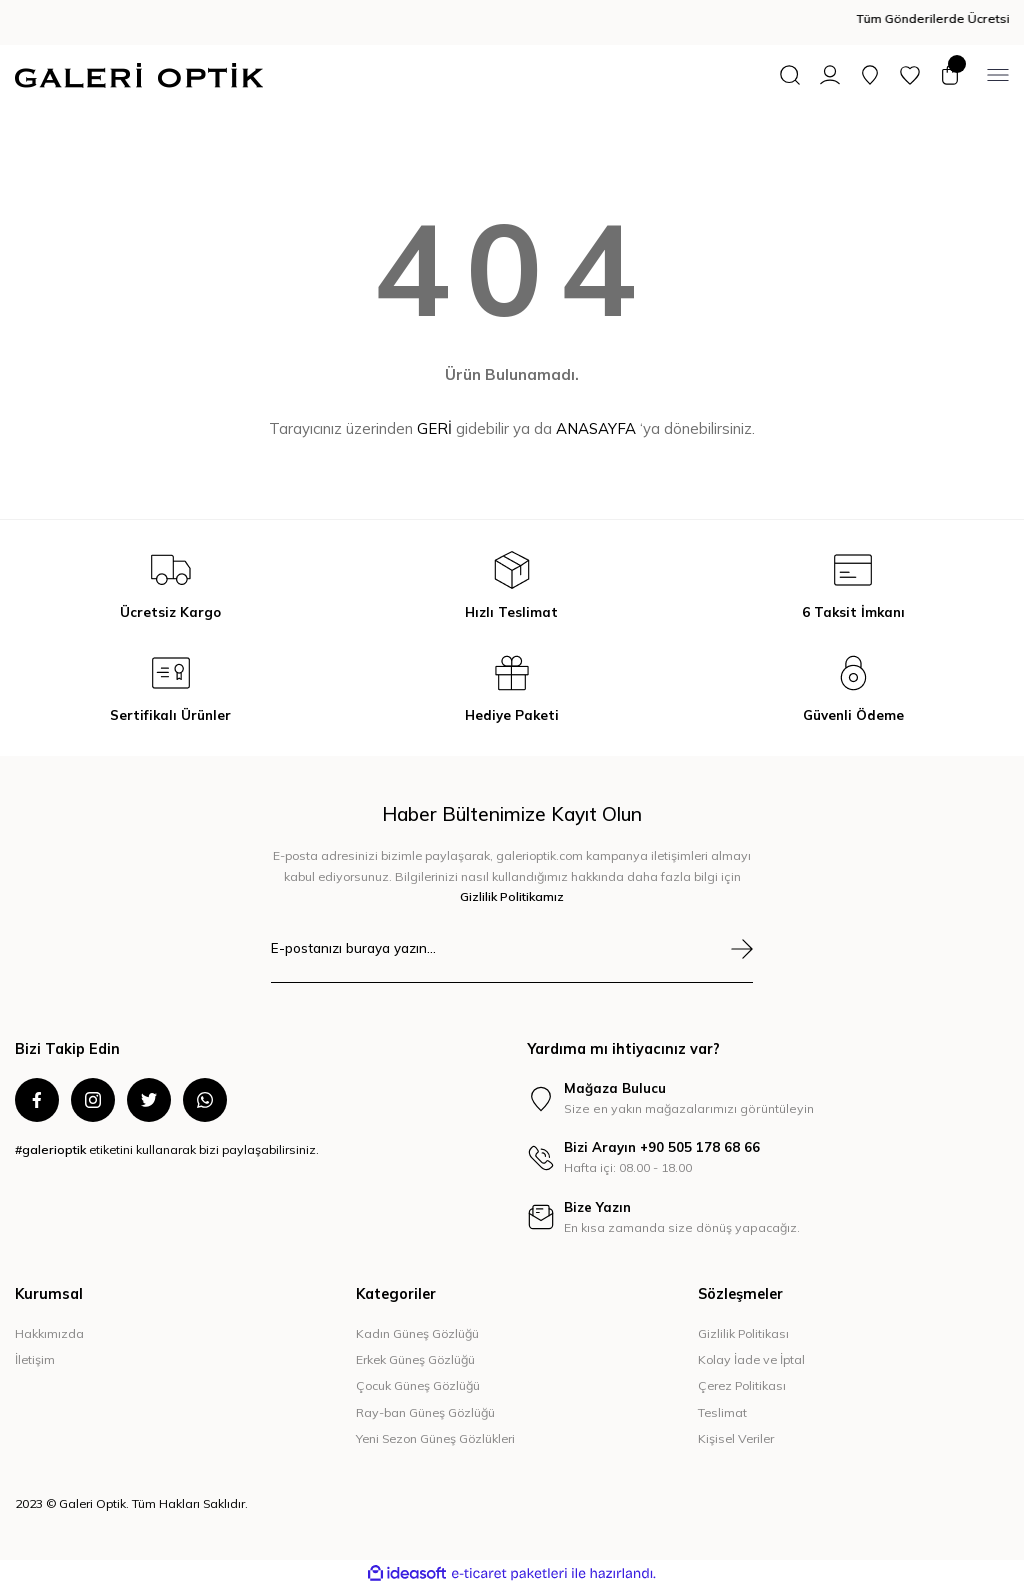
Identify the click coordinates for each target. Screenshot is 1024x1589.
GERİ (434, 428)
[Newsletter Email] (512, 960)
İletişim (35, 1360)
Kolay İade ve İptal (751, 1360)
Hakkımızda (49, 1333)
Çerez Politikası (742, 1386)
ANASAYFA (596, 428)
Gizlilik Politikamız (512, 896)
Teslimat (722, 1412)
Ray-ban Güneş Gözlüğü (425, 1412)
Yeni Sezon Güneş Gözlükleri (435, 1439)
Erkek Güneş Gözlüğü (415, 1360)
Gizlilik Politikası (743, 1333)
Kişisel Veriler (736, 1439)
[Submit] (742, 949)
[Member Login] (830, 75)
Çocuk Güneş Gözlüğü (418, 1386)
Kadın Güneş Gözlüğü (417, 1333)
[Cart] (950, 75)
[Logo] (139, 75)
